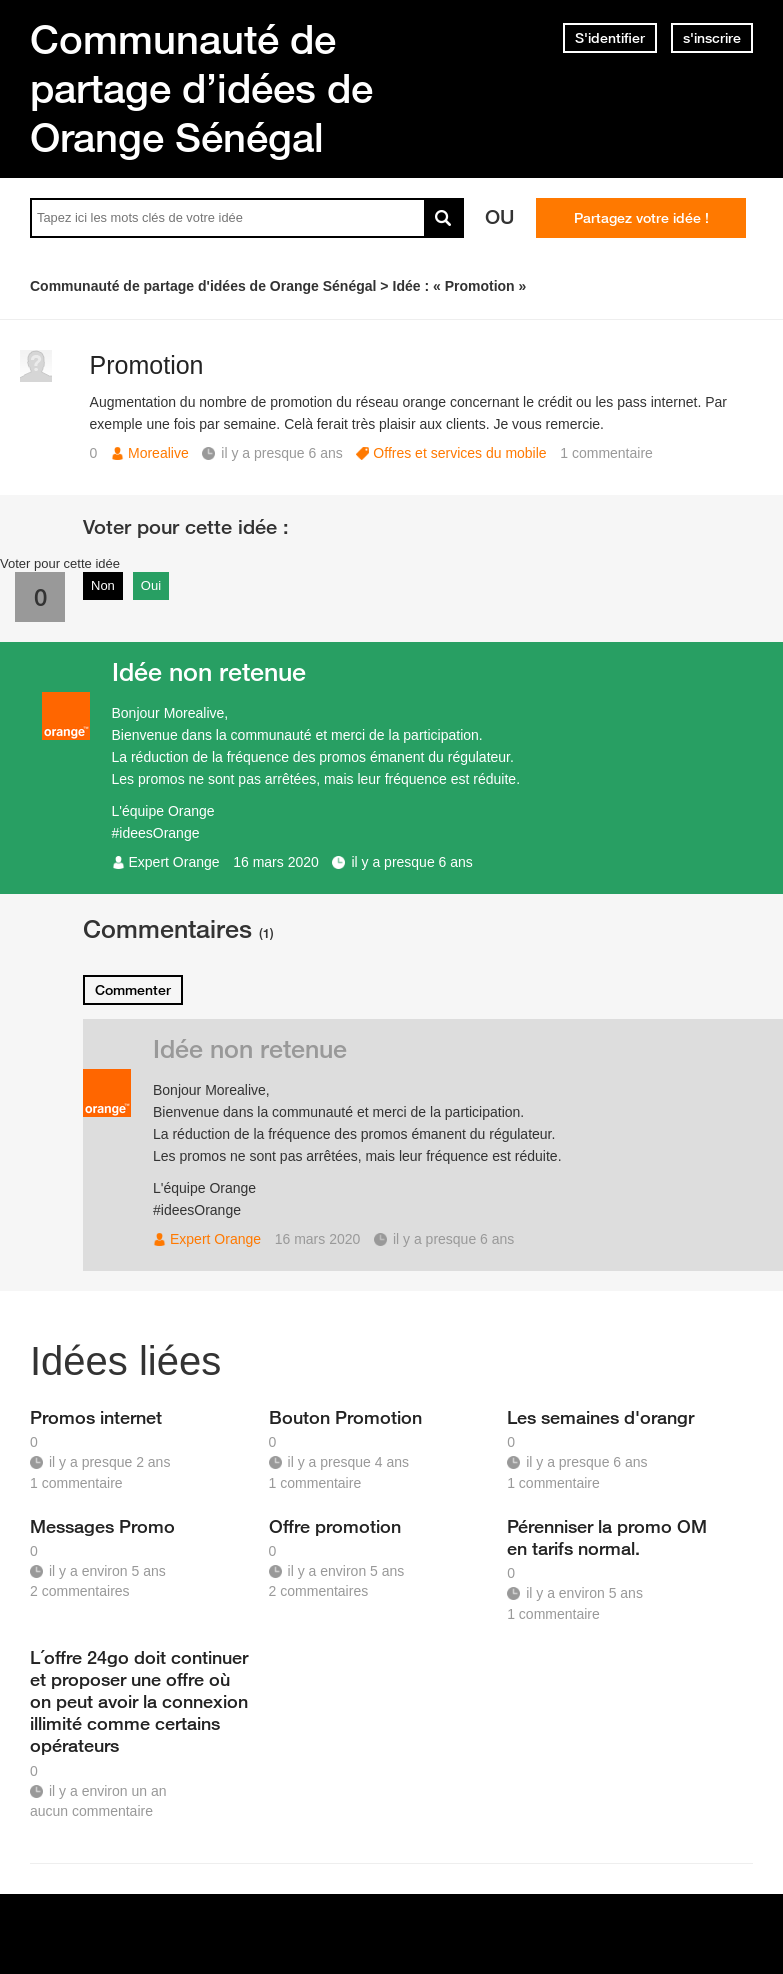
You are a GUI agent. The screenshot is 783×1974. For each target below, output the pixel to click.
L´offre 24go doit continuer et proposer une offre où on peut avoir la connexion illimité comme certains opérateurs (139, 1701)
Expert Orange (174, 862)
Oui (151, 585)
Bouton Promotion (345, 1417)
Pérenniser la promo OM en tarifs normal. (607, 1537)
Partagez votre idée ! (641, 218)
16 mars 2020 (276, 862)
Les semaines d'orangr (600, 1417)
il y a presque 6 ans (411, 862)
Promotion (147, 365)
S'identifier (610, 38)
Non (103, 585)
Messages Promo (102, 1526)
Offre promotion (335, 1526)
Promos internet (96, 1417)
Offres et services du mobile (459, 453)
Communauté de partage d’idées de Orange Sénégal (201, 88)
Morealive (158, 453)
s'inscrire (712, 38)
